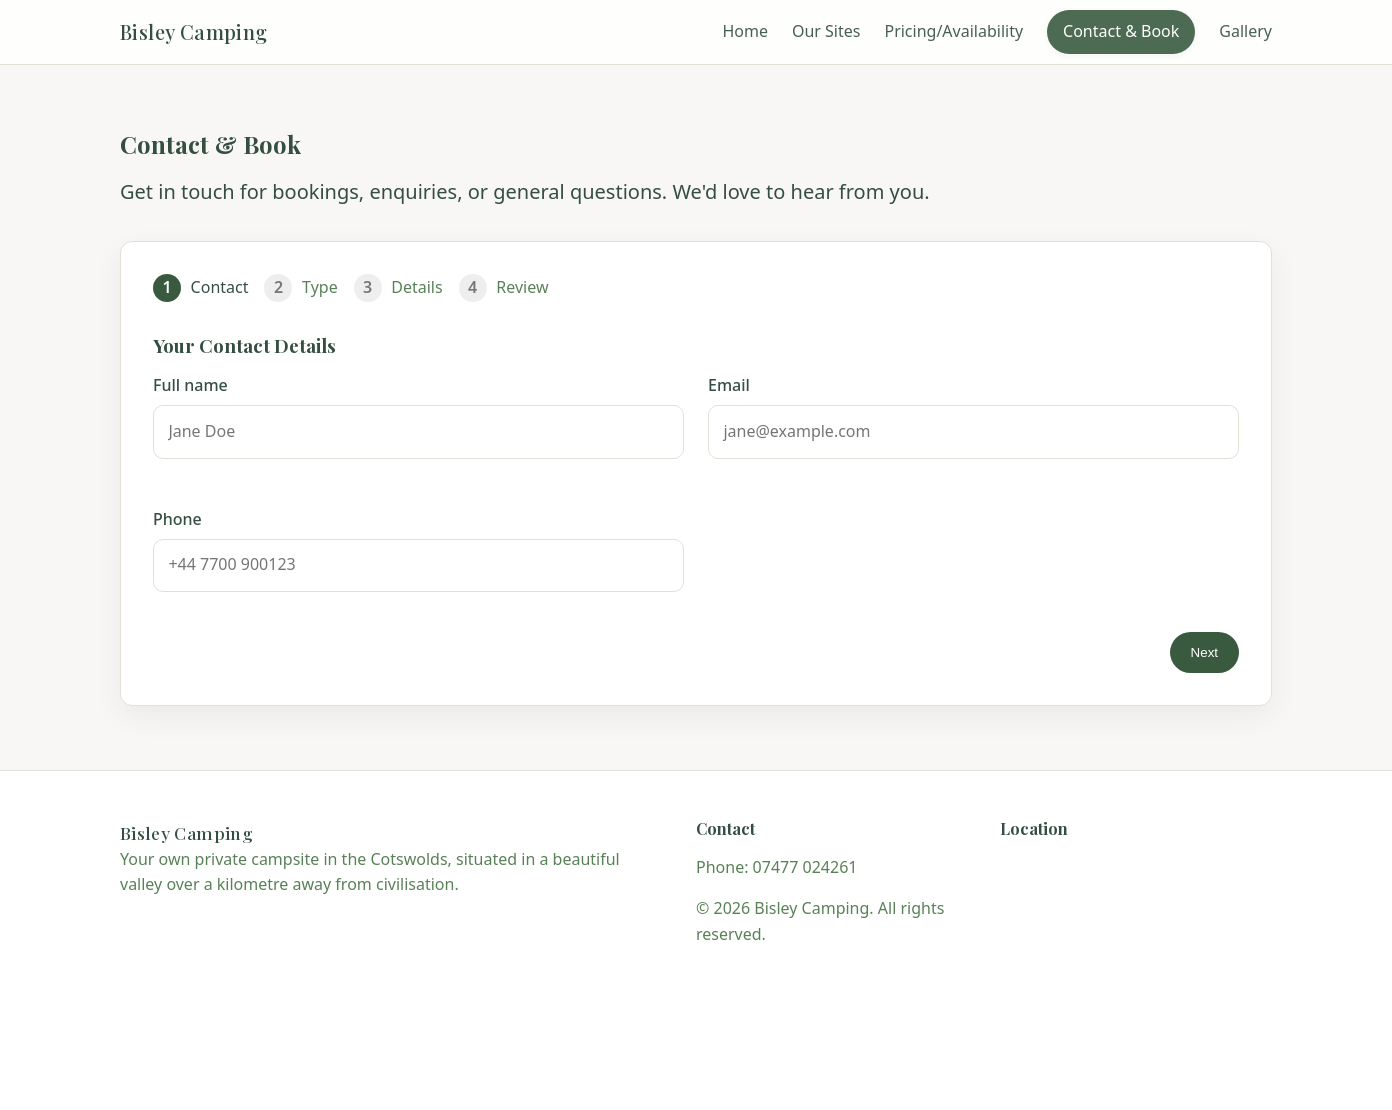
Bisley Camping (194, 31)
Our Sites (826, 31)
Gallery (1245, 31)
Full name (190, 385)
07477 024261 (805, 867)
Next (1204, 652)
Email (729, 385)
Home (745, 31)
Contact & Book (1121, 31)
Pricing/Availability (953, 31)
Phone (177, 519)
